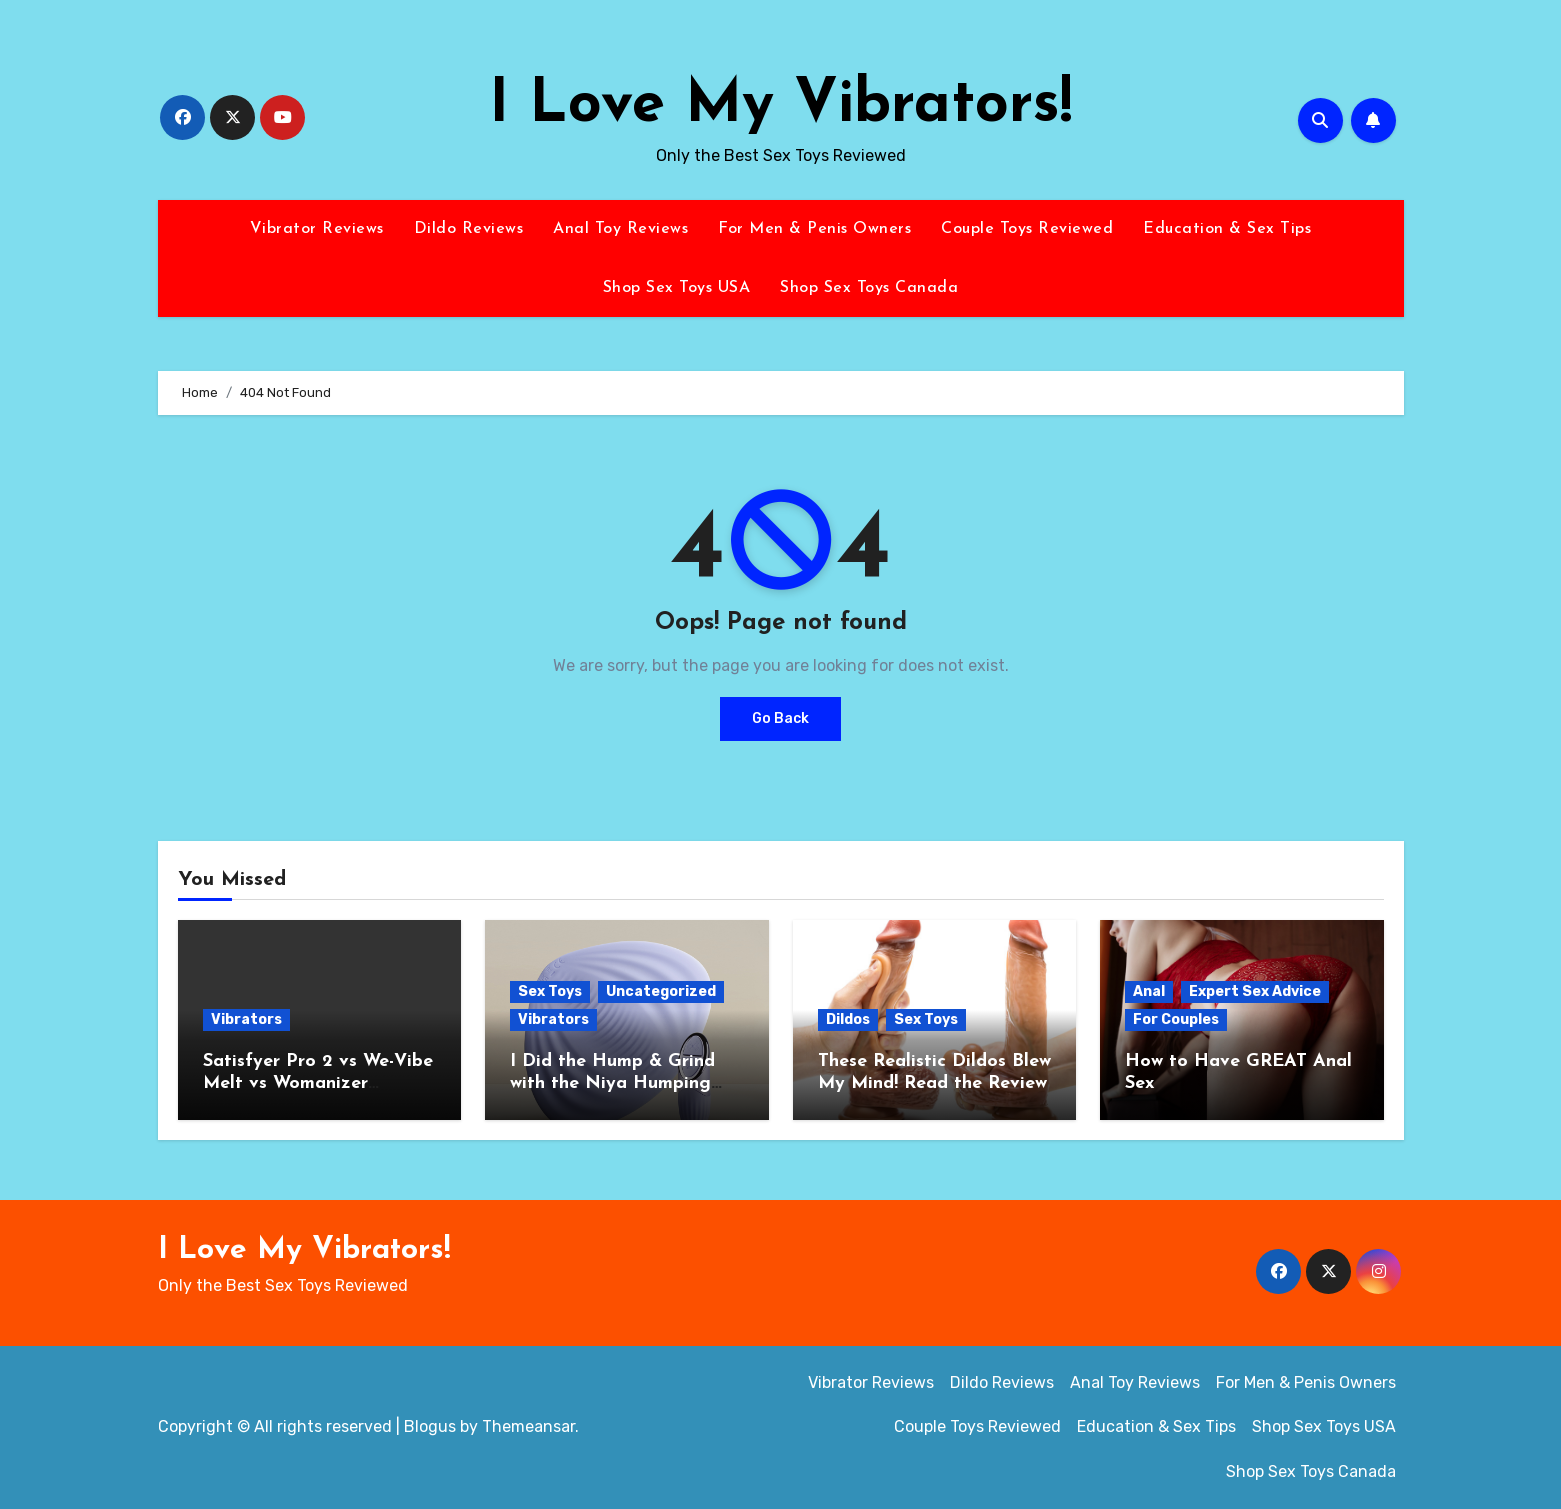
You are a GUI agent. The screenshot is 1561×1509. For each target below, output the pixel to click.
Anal (1149, 991)
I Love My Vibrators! (780, 106)
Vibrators (246, 1019)
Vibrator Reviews (317, 229)
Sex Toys (550, 991)
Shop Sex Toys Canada (869, 288)
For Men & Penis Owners (814, 229)
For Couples (1176, 1019)
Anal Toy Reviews (620, 229)
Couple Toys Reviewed (1027, 229)
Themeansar (528, 1426)
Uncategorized (661, 991)
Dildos (848, 1019)
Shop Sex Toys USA (677, 288)
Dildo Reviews (469, 229)
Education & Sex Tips (1227, 229)
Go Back (780, 718)
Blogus (430, 1426)
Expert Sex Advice (1255, 991)
